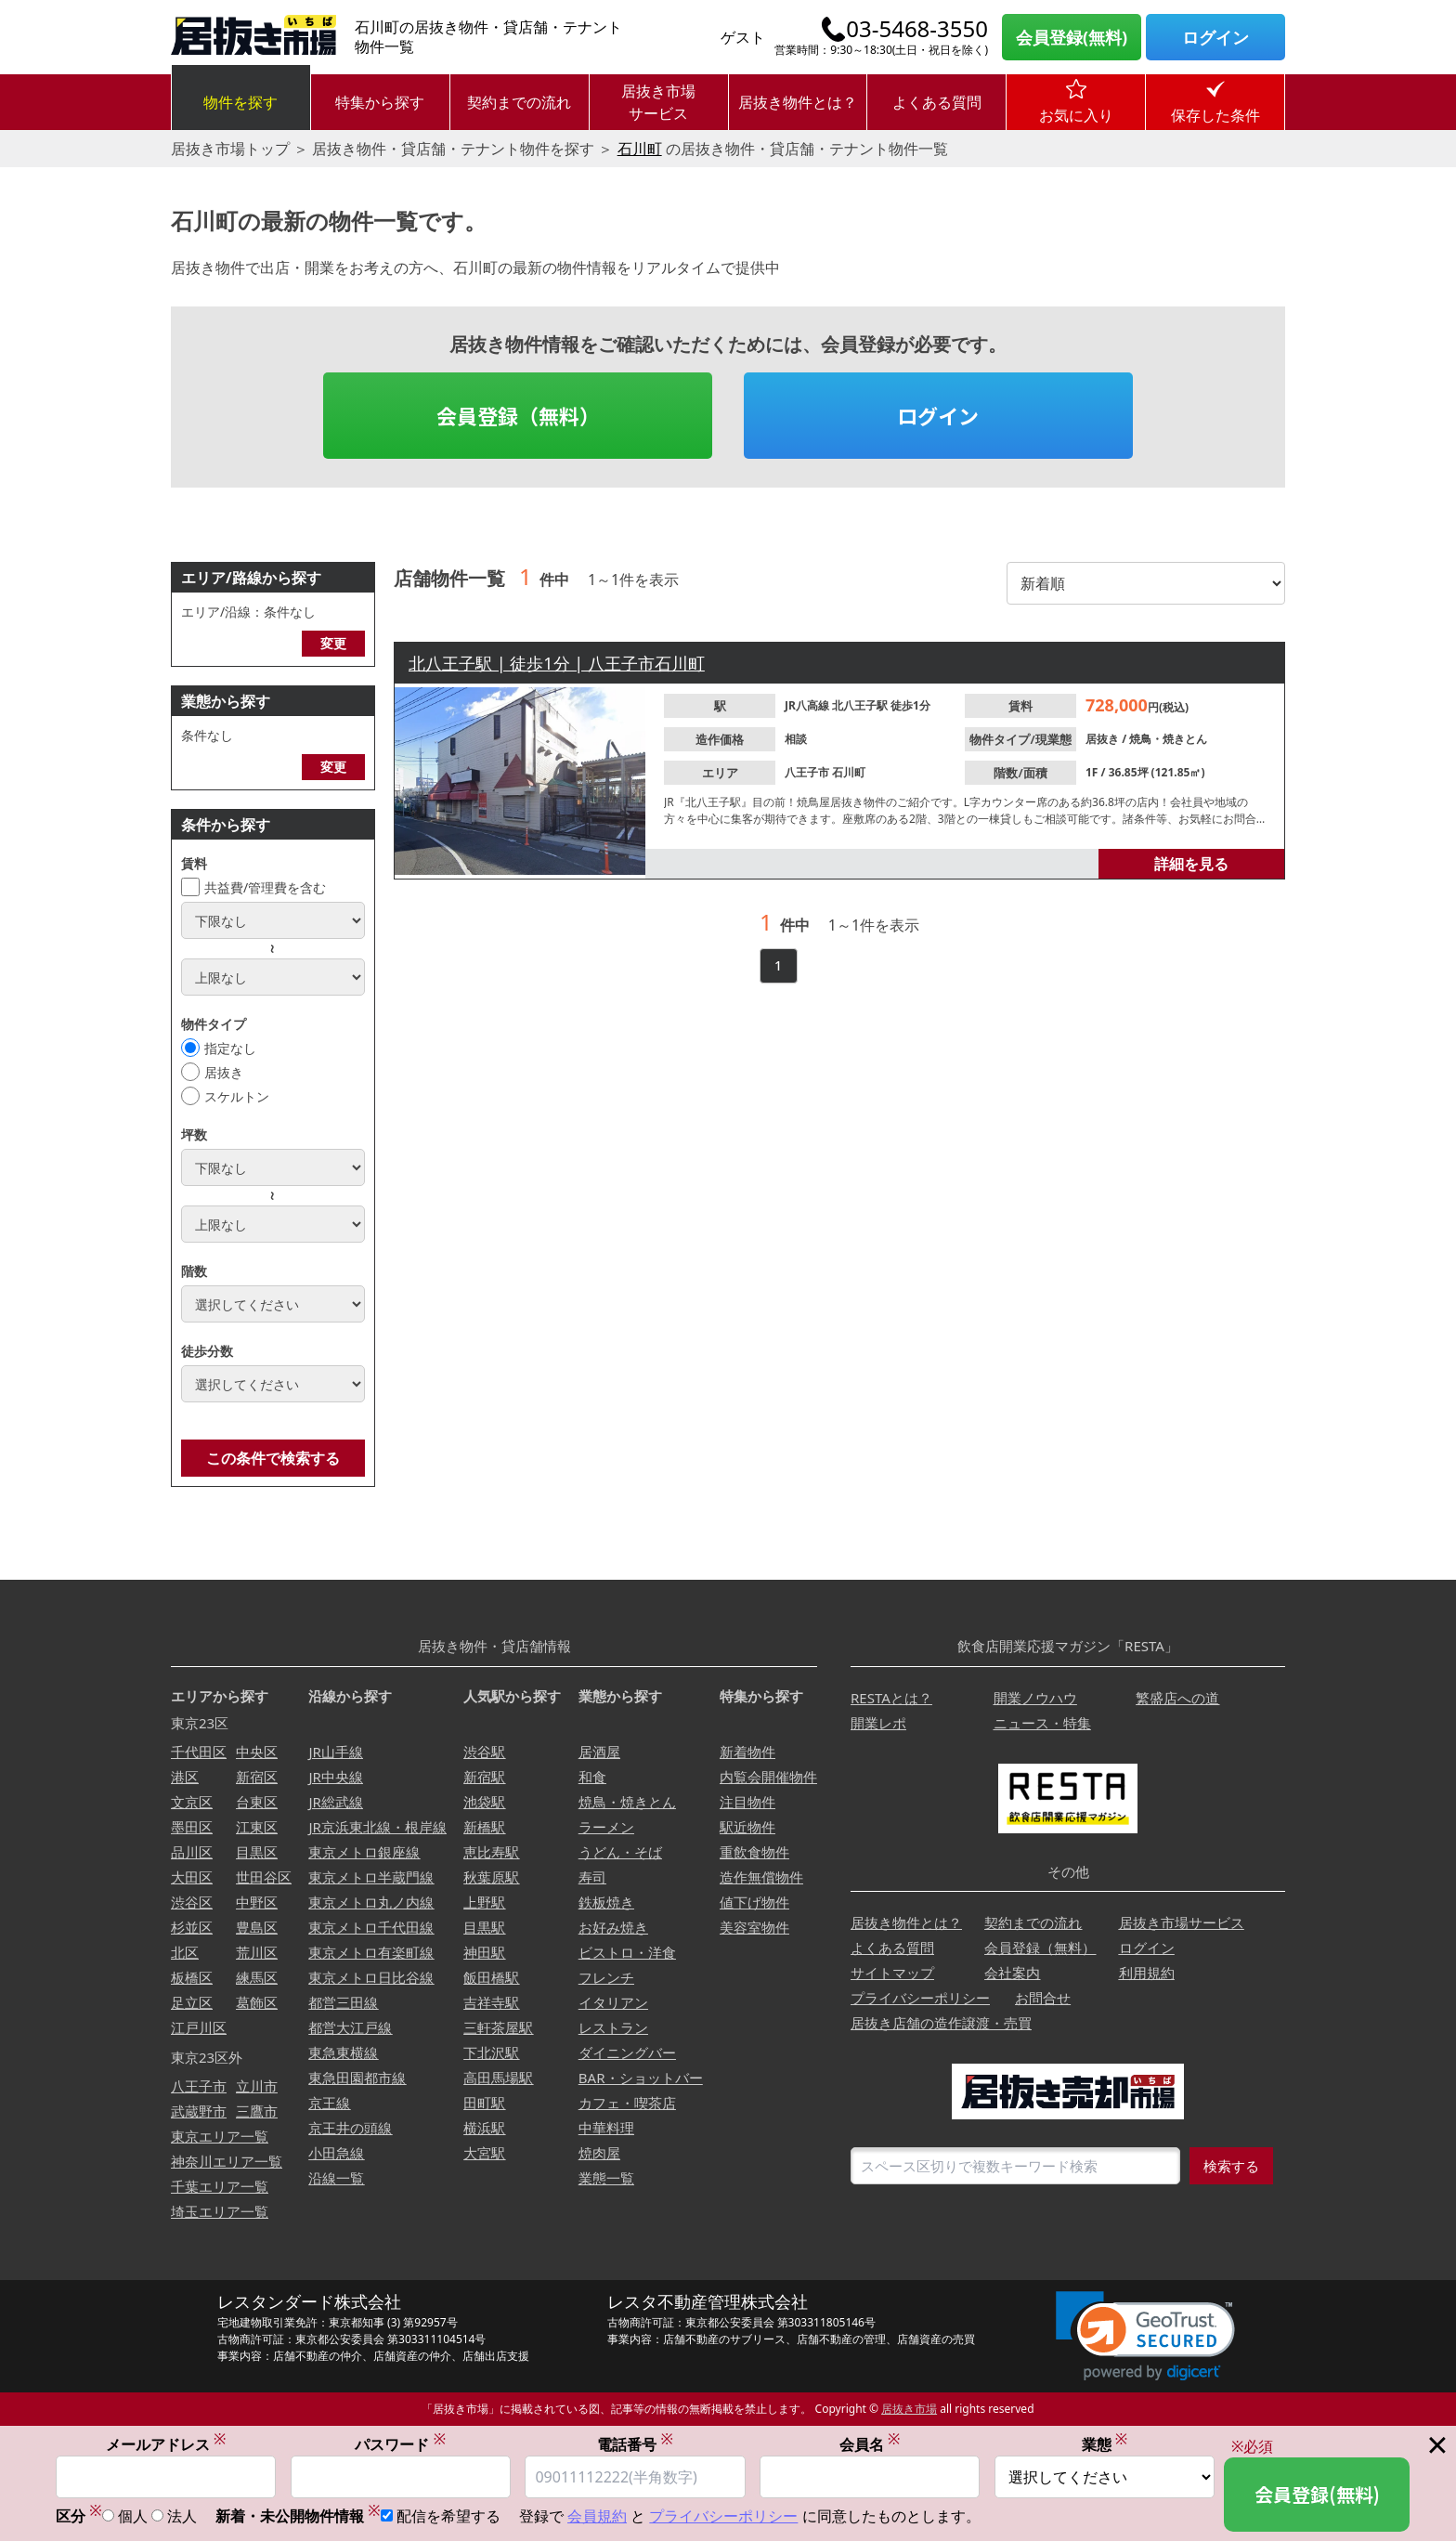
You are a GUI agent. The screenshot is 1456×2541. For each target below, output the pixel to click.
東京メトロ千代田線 (371, 1927)
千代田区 (199, 1751)
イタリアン (613, 2002)
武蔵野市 (199, 2111)
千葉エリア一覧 (219, 2186)
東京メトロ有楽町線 (371, 1952)
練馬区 (257, 1977)
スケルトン (236, 1096)
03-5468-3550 (917, 29)
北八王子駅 (861, 705)
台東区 (257, 1801)
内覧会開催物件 (768, 1776)
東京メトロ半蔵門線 (371, 1877)
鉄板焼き (606, 1902)
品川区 (192, 1852)
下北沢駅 (491, 2052)
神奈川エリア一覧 (226, 2161)
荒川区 (257, 1952)
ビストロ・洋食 (627, 1952)
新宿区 (257, 1776)
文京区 (192, 1801)
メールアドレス (166, 2444)
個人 (133, 2517)
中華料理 (606, 2127)
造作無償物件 (761, 1877)
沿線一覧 (336, 2178)
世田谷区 (264, 1877)
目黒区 (257, 1852)
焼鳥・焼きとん (1168, 739)
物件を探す (240, 102)
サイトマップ (892, 1972)
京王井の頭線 (350, 2127)
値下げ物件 (754, 1902)
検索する (1231, 2166)
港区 (185, 1776)
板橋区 (192, 1977)
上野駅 (484, 1902)
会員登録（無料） (518, 415)
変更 (333, 643)
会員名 (870, 2444)
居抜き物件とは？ (797, 102)
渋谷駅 (484, 1751)
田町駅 (484, 2102)
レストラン (613, 2027)
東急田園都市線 (357, 2077)
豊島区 (257, 1927)
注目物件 (747, 1801)
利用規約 (1147, 1972)
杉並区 (192, 1927)
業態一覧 (606, 2178)
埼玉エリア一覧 (219, 2211)
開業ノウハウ (1035, 1697)
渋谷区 (192, 1902)
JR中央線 (335, 1776)
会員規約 (597, 2517)
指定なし (230, 1048)
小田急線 (336, 2153)
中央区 (257, 1751)
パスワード (400, 2444)
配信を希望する (448, 2517)
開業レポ (878, 1723)
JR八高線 (808, 705)
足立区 (192, 2002)
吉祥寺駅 (491, 2002)
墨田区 (192, 1827)
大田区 (192, 1877)
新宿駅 (484, 1776)
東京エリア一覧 (219, 2136)
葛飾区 (257, 2002)
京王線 (329, 2102)
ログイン (1215, 37)
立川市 (257, 2086)
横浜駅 (484, 2127)
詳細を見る (1191, 864)
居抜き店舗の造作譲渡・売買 (941, 2022)
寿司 (592, 1877)
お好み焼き (613, 1927)
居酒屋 (599, 1751)
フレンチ (606, 1977)
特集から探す (379, 102)
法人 (182, 2517)
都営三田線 (343, 2002)
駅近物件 (747, 1827)
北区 (185, 1952)
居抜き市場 (909, 2409)
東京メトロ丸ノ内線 (371, 1902)
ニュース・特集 (1042, 1723)
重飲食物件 (754, 1852)
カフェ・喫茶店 (627, 2102)
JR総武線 (335, 1801)
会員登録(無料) (1071, 37)
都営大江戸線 (350, 2027)
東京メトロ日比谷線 (371, 1977)
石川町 (640, 148)
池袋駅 (484, 1801)
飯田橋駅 (491, 1977)
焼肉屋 (599, 2153)
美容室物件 (754, 1927)
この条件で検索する (273, 1458)
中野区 (257, 1902)
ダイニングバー (627, 2052)
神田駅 (484, 1952)
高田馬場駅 (498, 2077)
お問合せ (1043, 1997)
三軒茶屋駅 (498, 2027)
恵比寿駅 (491, 1852)
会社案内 (1012, 1972)
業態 (1105, 2444)
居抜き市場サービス (658, 102)
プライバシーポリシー (920, 1997)
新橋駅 (484, 1827)
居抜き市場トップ (230, 148)
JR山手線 (335, 1751)
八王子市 (808, 772)
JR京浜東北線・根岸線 (377, 1827)
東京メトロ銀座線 (364, 1852)
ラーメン (606, 1827)
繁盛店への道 (1177, 1697)
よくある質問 (937, 102)
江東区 (257, 1827)
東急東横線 (343, 2052)
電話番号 (635, 2444)
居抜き (223, 1072)
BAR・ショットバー (640, 2077)
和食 (592, 1776)
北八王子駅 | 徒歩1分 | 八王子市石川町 (557, 663)
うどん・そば (620, 1852)
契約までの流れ (519, 102)
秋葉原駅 (491, 1877)
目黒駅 (484, 1927)
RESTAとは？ (891, 1697)
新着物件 (747, 1751)
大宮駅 (484, 2153)
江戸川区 (199, 2027)
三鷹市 (257, 2111)
